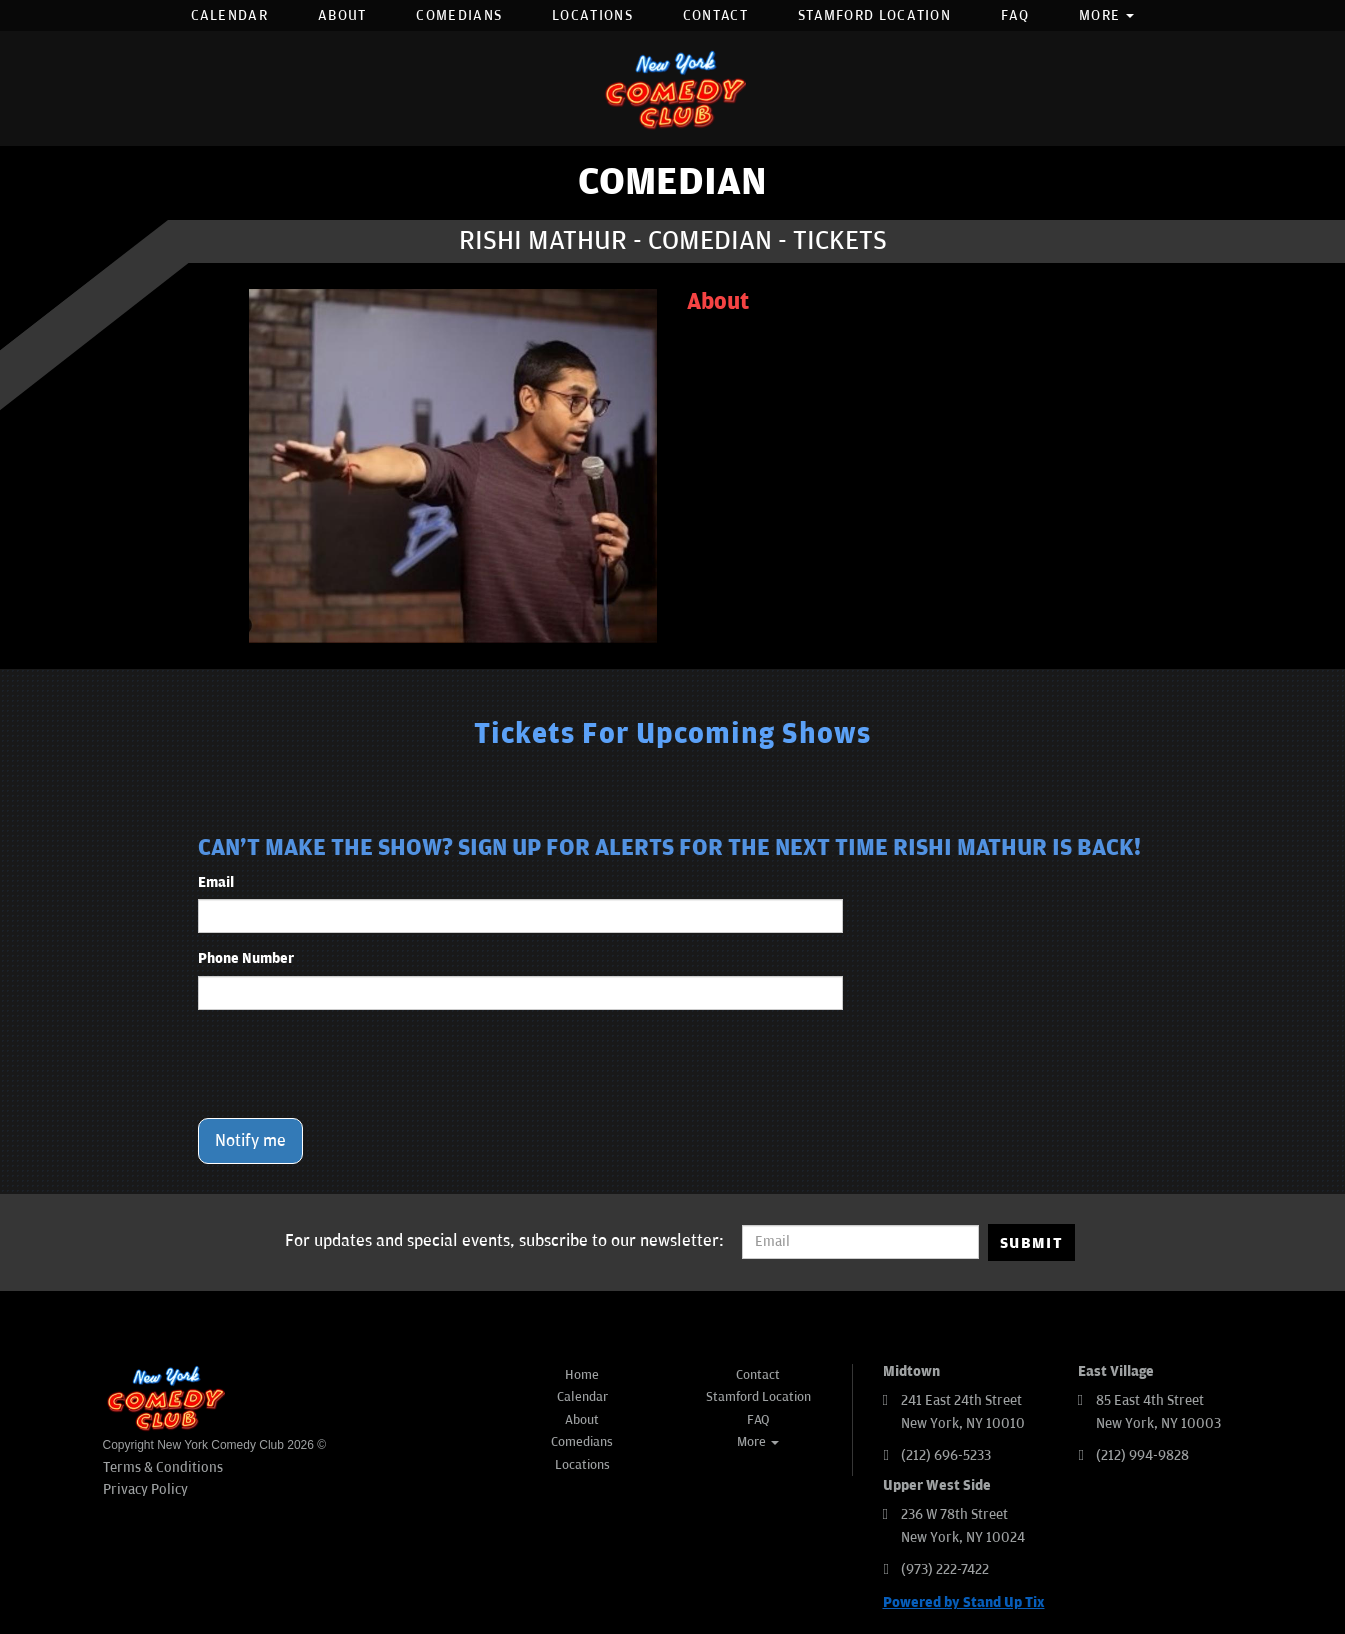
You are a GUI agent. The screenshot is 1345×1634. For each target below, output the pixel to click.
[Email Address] (860, 1242)
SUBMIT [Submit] (1031, 1243)
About (342, 15)
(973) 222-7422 (945, 1569)
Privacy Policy (145, 1489)
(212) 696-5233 (946, 1455)
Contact (715, 15)
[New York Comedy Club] (673, 88)
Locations (592, 15)
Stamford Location (874, 15)
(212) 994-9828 (1142, 1455)
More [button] (1107, 15)
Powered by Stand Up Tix (964, 1602)
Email (216, 882)
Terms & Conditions (163, 1467)
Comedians (459, 15)
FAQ (1015, 15)
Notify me (250, 1141)
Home (582, 1375)
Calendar (229, 15)
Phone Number (246, 958)
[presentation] (350, 1064)
